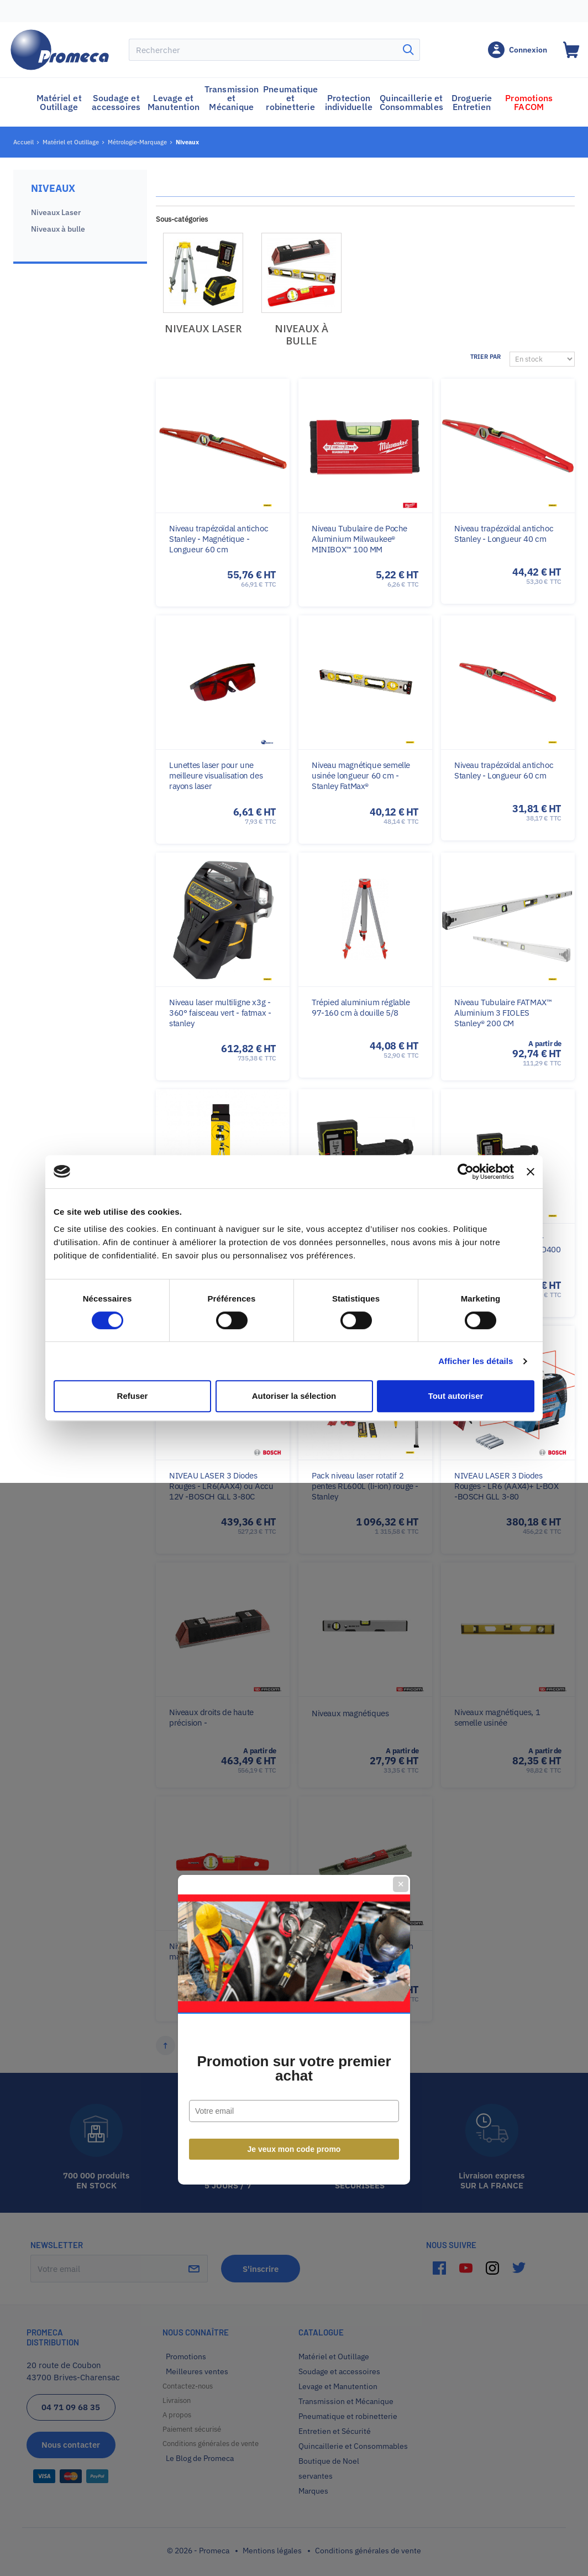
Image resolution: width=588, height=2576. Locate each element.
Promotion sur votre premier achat (294, 1327)
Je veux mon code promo (294, 1407)
